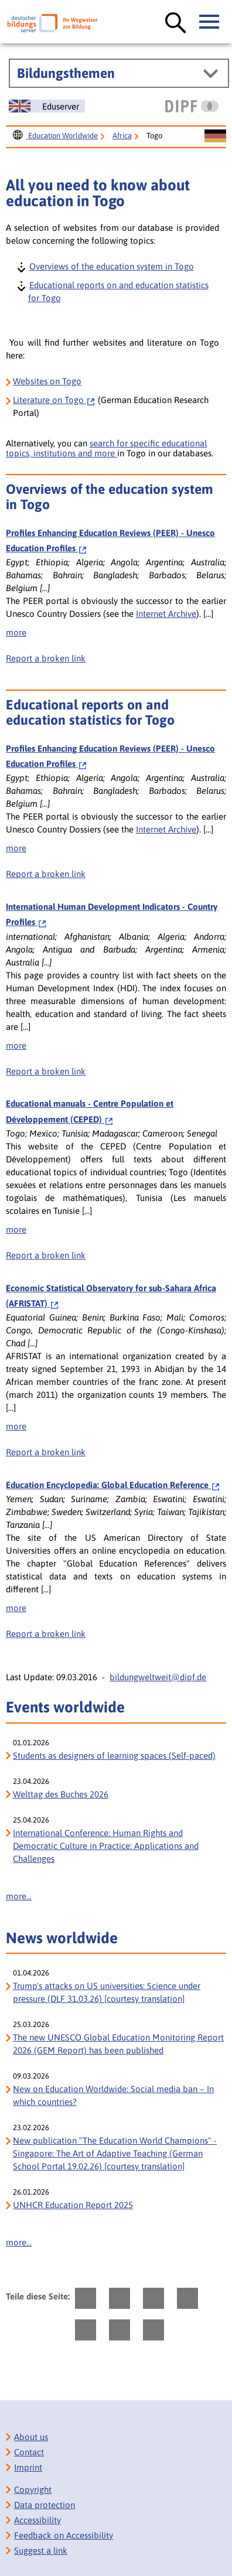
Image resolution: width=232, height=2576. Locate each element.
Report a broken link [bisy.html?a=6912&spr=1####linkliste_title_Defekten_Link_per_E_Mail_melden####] (46, 1452)
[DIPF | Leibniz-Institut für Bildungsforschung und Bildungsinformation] (192, 106)
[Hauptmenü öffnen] (210, 22)
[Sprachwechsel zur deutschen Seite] (215, 136)
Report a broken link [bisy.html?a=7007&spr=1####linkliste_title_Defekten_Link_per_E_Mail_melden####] (46, 1634)
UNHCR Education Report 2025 (73, 2205)
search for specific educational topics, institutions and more (106, 448)
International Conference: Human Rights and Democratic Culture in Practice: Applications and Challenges (106, 1846)
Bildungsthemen (66, 73)
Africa (122, 135)
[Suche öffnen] (176, 23)
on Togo (54, 400)
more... (19, 1896)
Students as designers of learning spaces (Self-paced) (114, 1755)
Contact (29, 2452)
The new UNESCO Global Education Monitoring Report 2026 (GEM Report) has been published (118, 2043)
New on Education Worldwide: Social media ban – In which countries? (113, 2095)
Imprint (28, 2467)
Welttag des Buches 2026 (60, 1794)
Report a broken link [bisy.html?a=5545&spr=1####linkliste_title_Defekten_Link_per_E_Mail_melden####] (46, 1071)
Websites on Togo (47, 381)
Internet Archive (166, 614)
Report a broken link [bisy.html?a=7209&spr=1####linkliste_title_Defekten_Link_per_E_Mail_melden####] (46, 1255)
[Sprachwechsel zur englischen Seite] (47, 106)
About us (31, 2437)
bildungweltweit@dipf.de (158, 1677)
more (16, 632)
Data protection (44, 2505)
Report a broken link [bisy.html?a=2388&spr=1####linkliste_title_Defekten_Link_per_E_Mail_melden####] (46, 658)
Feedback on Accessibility (63, 2535)
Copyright (33, 2490)
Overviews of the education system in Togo (111, 265)
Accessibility (37, 2520)
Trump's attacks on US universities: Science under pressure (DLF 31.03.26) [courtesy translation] (106, 1992)
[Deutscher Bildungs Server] (52, 23)
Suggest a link (40, 2550)
